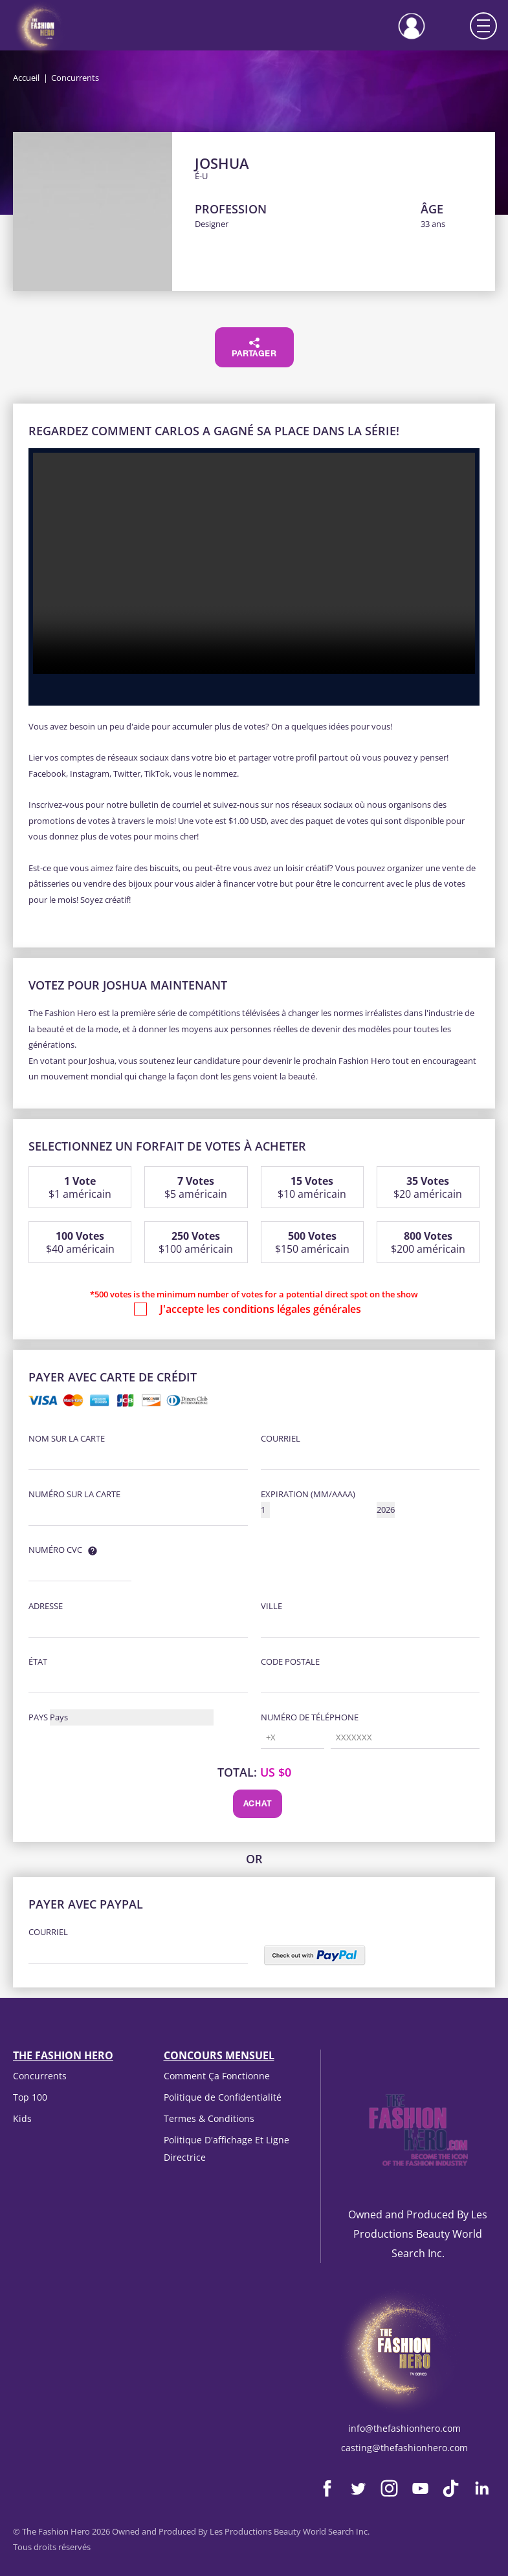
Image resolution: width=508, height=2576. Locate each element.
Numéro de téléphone (310, 1717)
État (37, 1661)
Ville (271, 1606)
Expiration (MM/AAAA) (308, 1494)
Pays (38, 1717)
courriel (280, 1438)
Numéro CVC (55, 1549)
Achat (257, 1804)
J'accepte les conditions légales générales (260, 1309)
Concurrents (40, 2076)
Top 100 (30, 2097)
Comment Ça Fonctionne (217, 2076)
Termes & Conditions (209, 2118)
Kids (22, 2118)
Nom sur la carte (66, 1438)
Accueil (26, 77)
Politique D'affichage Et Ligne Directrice (226, 2148)
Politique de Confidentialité (223, 2097)
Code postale (290, 1661)
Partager (254, 348)
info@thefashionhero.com (404, 2428)
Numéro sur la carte (74, 1494)
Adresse (45, 1606)
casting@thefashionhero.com (404, 2447)
